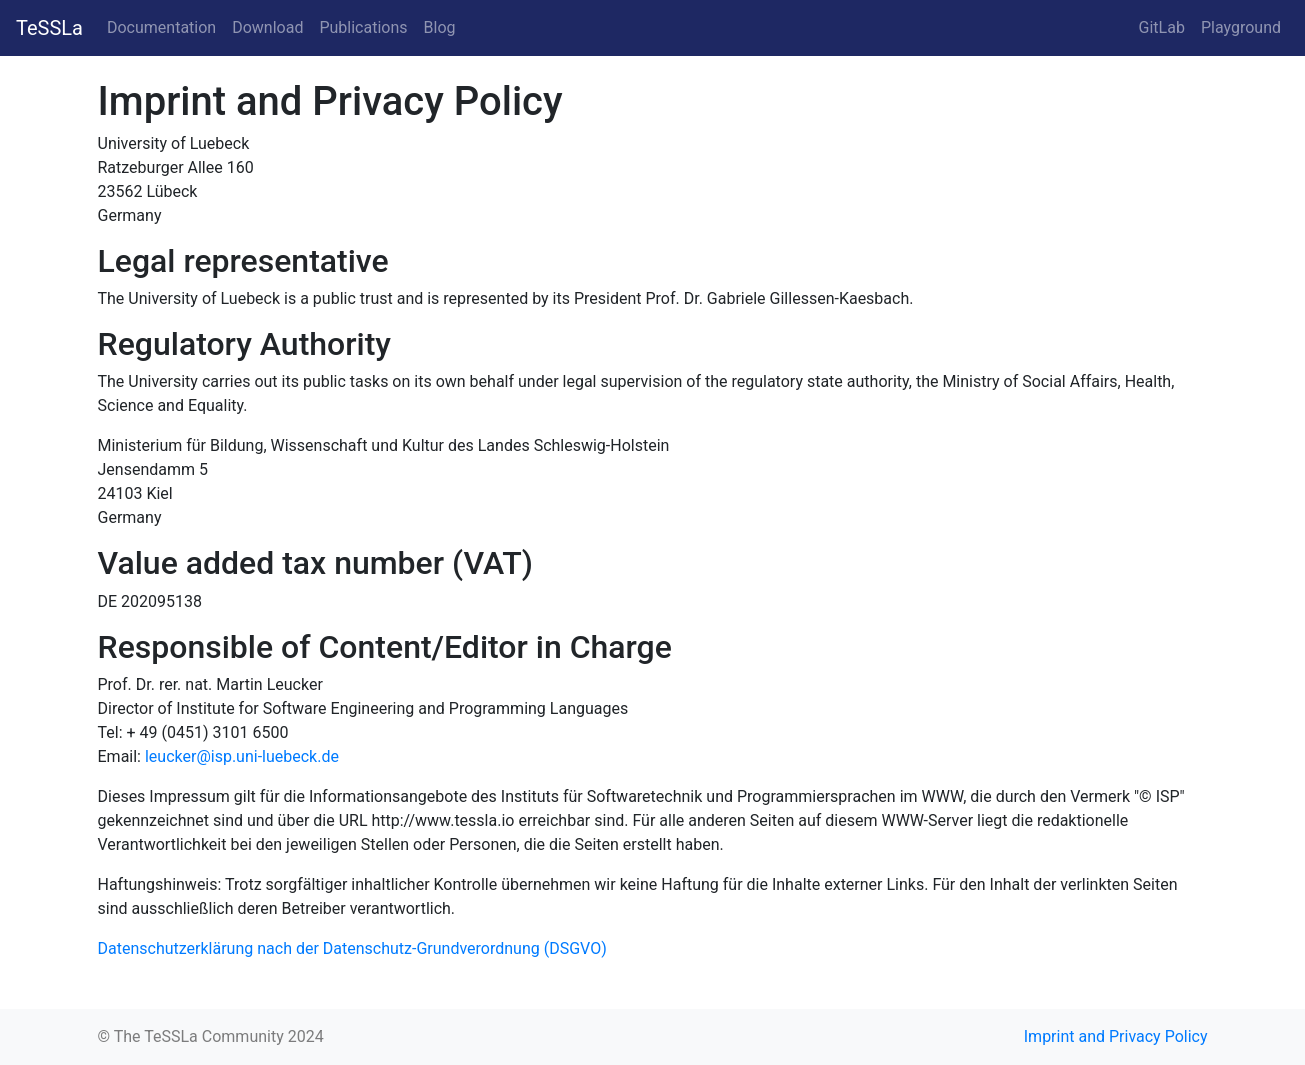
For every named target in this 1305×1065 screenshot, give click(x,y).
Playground (1241, 27)
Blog (440, 27)
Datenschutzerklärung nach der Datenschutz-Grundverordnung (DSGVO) (352, 948)
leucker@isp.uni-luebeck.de (242, 756)
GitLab (1162, 27)
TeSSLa (49, 28)
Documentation (161, 27)
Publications (363, 27)
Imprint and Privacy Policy (1116, 1036)
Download (267, 27)
